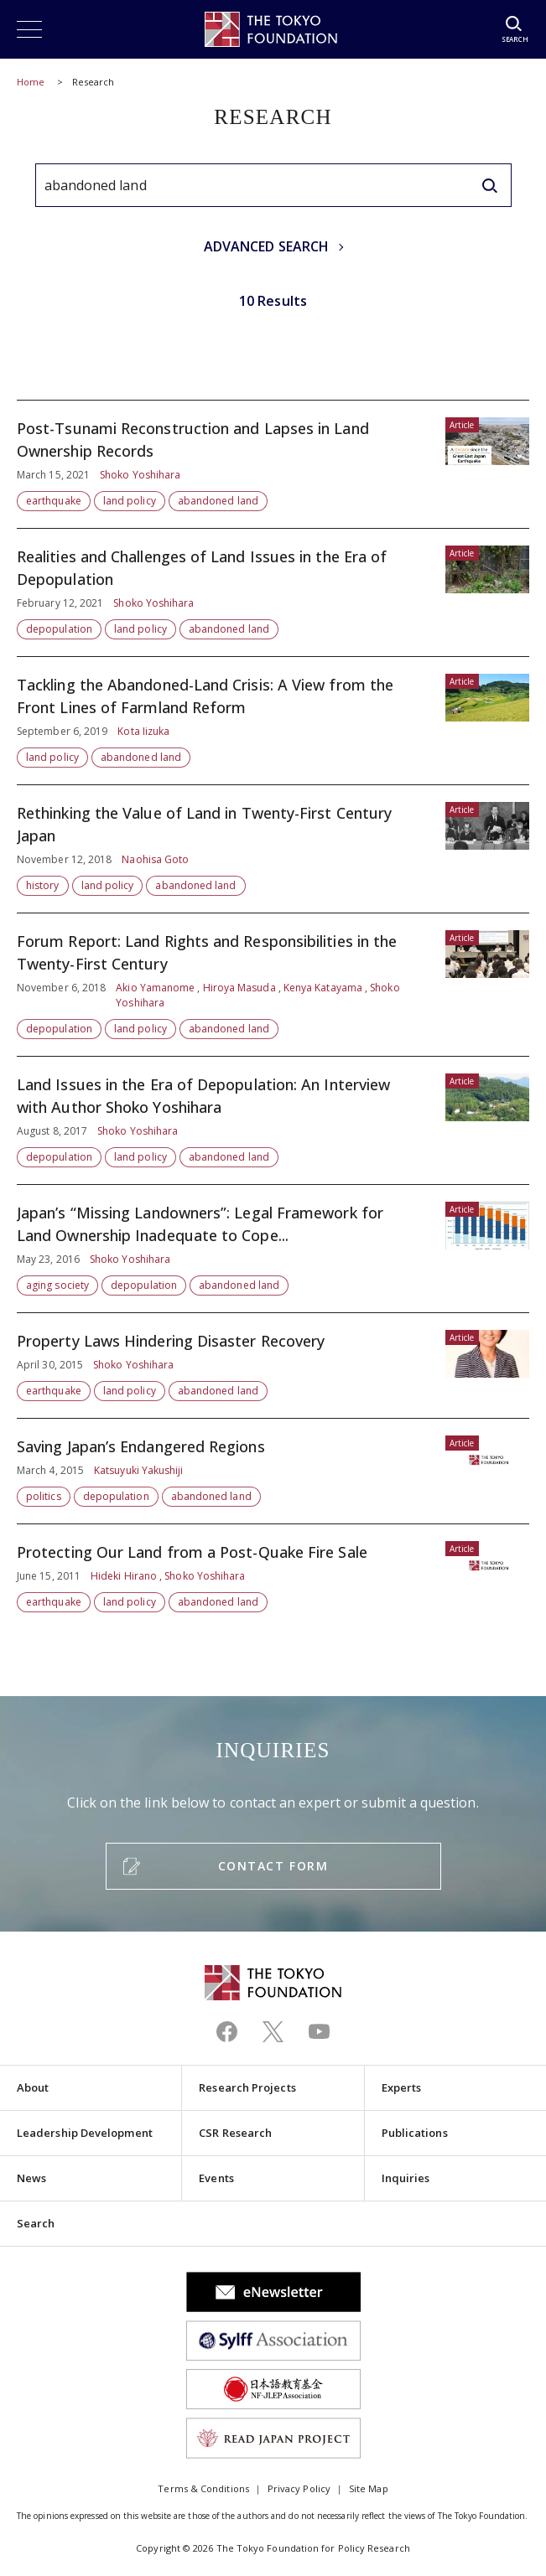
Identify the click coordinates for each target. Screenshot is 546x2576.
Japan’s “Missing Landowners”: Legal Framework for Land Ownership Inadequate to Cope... (273, 1248)
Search (36, 2223)
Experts (402, 2087)
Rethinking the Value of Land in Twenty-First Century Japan (273, 849)
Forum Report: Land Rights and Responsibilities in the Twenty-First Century (273, 984)
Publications (415, 2132)
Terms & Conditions (203, 2488)
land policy (129, 501)
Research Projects (247, 2087)
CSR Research (235, 2132)
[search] (490, 185)
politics (43, 1496)
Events (216, 2177)
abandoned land (218, 501)
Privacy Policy (299, 2488)
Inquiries (406, 2177)
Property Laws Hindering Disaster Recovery (273, 1365)
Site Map (368, 2488)
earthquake (53, 501)
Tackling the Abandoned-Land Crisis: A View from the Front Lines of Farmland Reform (273, 720)
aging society (57, 1285)
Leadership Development (85, 2132)
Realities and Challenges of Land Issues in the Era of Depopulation (273, 592)
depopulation (59, 629)
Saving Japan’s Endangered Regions (273, 1471)
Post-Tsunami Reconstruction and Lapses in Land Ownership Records (273, 464)
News (31, 2177)
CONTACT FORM (273, 1866)
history (43, 885)
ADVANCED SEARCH (266, 246)
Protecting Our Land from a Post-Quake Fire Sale (273, 1568)
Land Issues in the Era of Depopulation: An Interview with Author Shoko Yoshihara (273, 1120)
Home (30, 81)
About (33, 2087)
